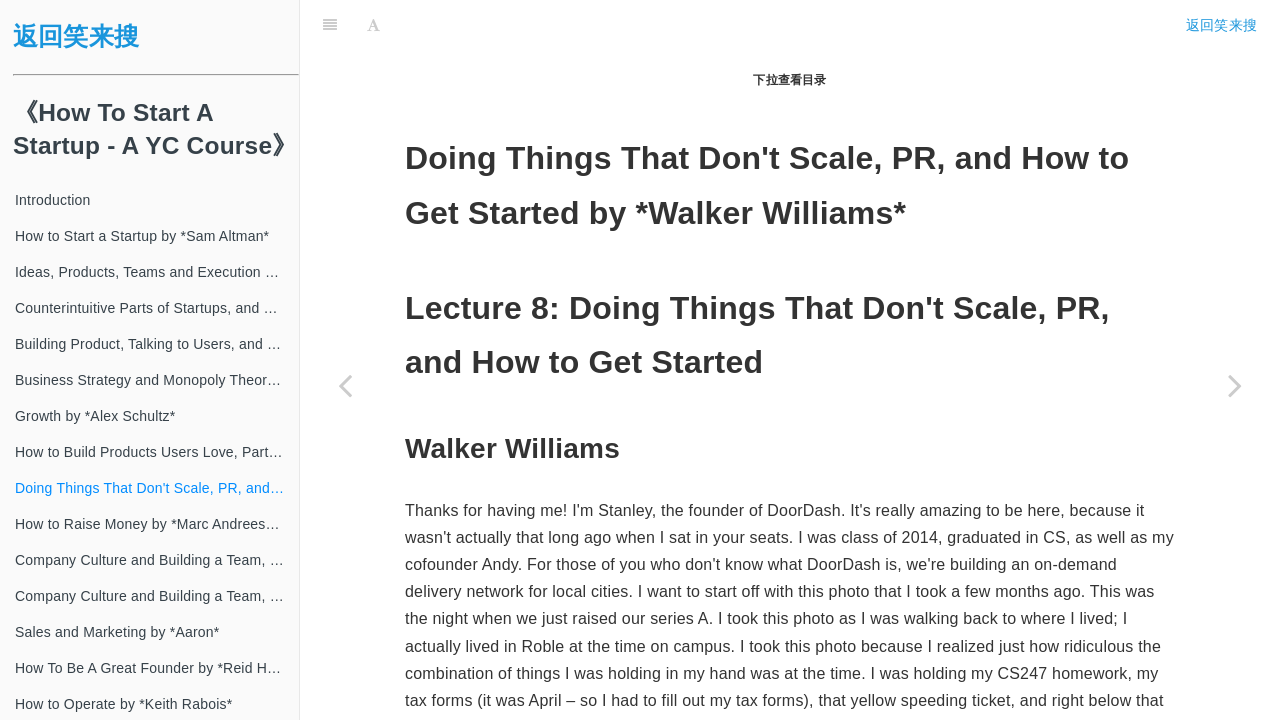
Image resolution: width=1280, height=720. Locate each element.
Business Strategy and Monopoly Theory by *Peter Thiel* (157, 380)
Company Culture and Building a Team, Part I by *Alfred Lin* (157, 560)
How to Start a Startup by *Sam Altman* (142, 236)
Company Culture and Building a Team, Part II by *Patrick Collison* (157, 596)
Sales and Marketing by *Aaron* (117, 632)
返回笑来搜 (76, 36)
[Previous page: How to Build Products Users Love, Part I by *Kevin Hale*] (345, 385)
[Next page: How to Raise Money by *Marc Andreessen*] (1235, 385)
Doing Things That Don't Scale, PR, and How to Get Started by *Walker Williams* (157, 488)
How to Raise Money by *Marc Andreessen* (154, 524)
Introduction (53, 200)
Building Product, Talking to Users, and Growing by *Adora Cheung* (157, 344)
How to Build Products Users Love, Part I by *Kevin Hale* (157, 452)
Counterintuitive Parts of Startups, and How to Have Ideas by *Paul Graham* (157, 308)
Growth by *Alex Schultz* (95, 416)
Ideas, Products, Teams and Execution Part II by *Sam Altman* (157, 272)
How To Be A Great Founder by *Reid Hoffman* (157, 668)
